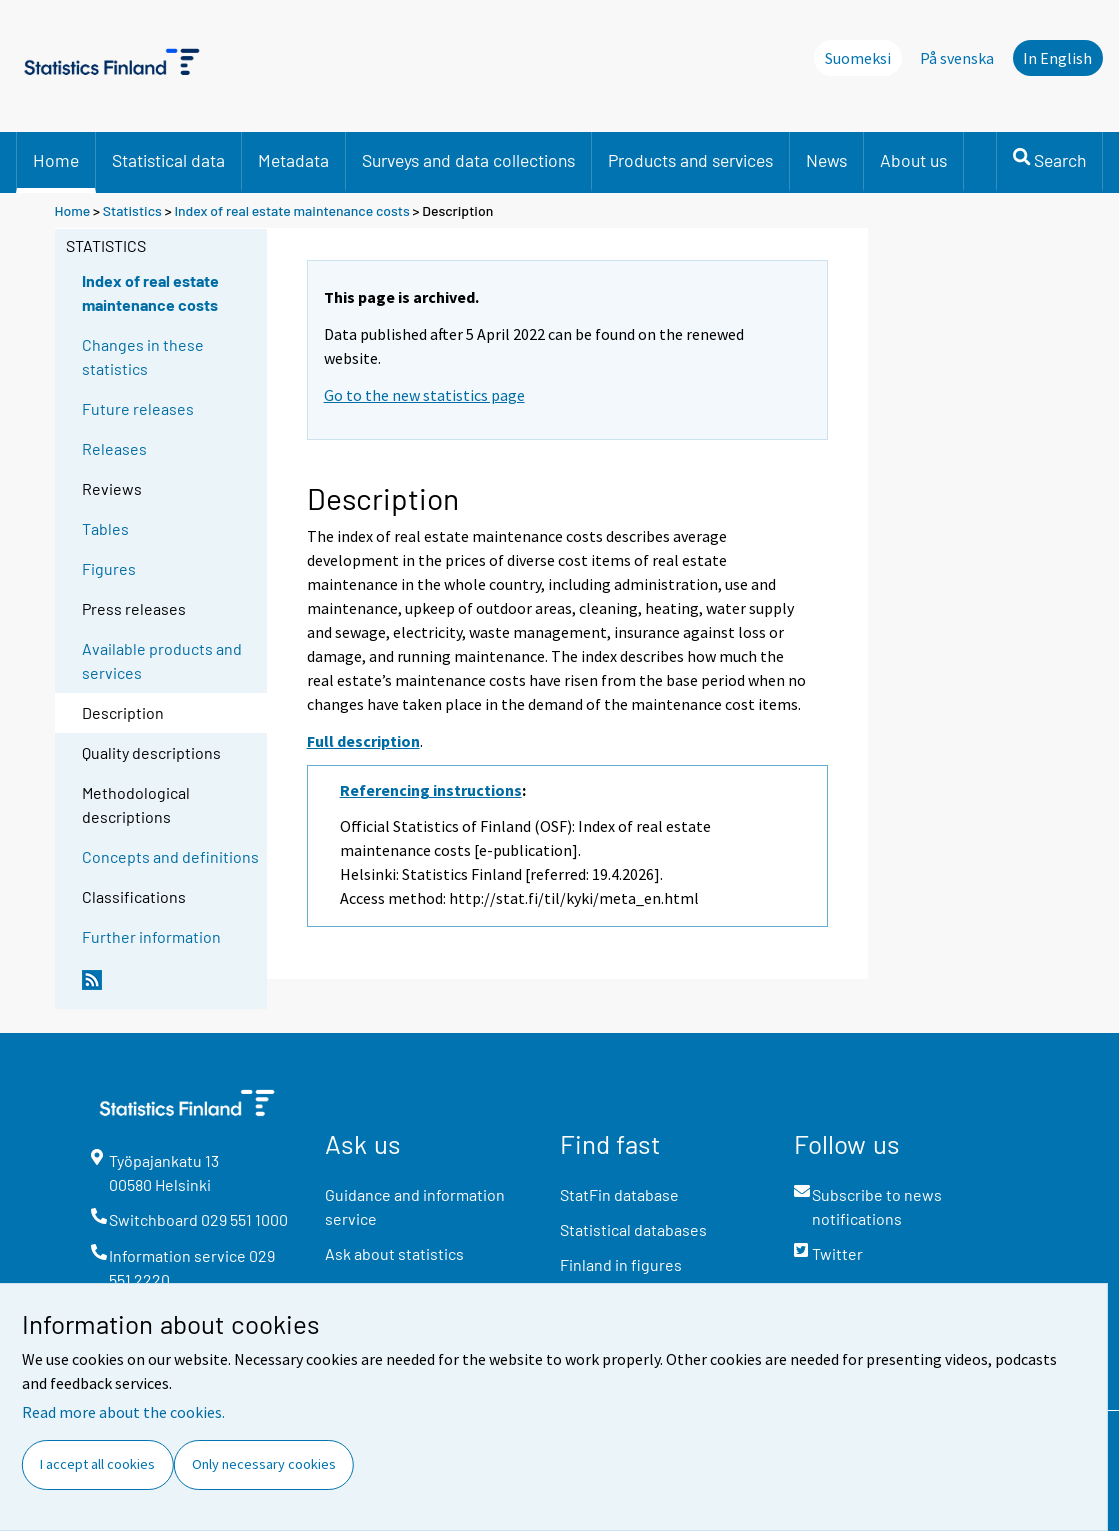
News (826, 160)
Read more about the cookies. (123, 1412)
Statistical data (168, 160)
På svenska (957, 58)
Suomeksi (858, 58)
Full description (363, 741)
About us (913, 160)
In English (1057, 58)
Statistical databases (633, 1229)
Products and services (690, 160)
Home (56, 160)
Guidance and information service (415, 1206)
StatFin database (619, 1194)
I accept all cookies (97, 1464)
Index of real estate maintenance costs (291, 210)
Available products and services (162, 660)
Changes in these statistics (143, 356)
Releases (114, 448)
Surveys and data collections (468, 160)
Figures (109, 568)
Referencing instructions (431, 790)
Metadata (293, 160)
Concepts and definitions (170, 856)
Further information (151, 936)
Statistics (132, 210)
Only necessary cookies (264, 1464)
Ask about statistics (394, 1253)
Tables (105, 528)
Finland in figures (621, 1264)
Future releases (138, 408)
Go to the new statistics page (424, 395)
